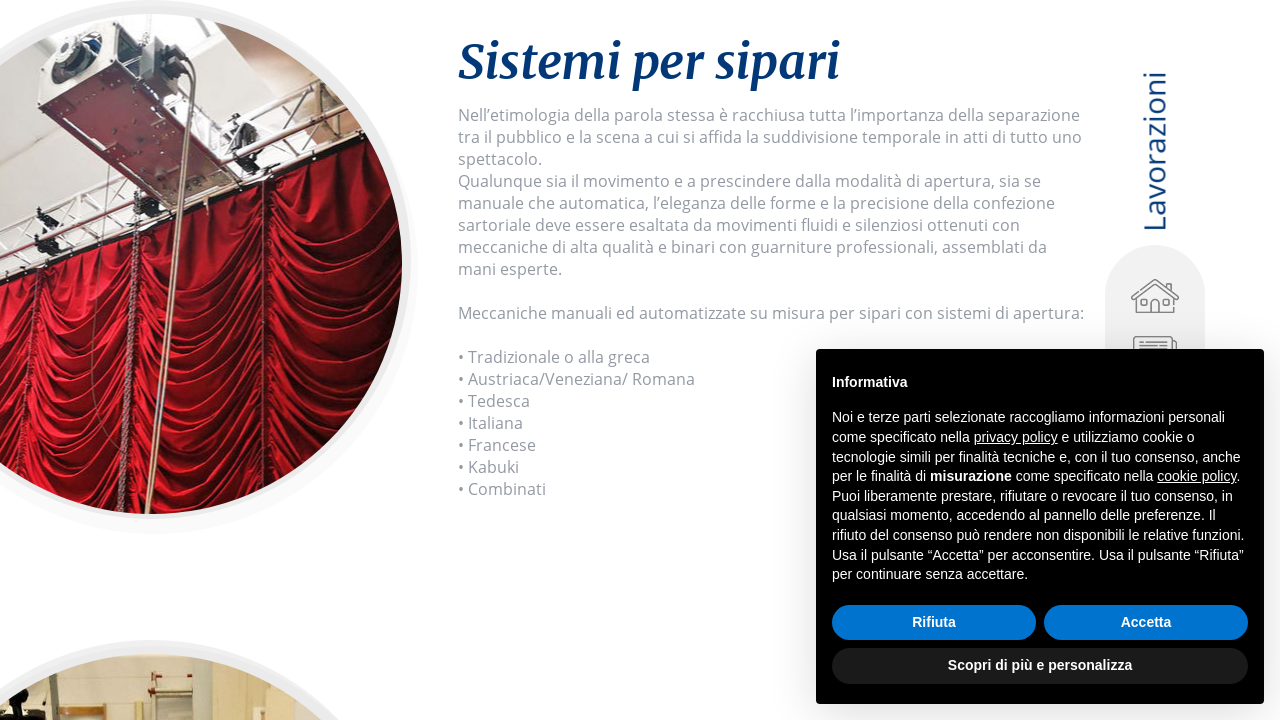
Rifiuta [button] (934, 622)
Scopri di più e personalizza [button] (1040, 665)
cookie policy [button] (1196, 476)
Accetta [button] (1146, 622)
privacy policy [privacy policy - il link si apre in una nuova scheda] (1016, 437)
